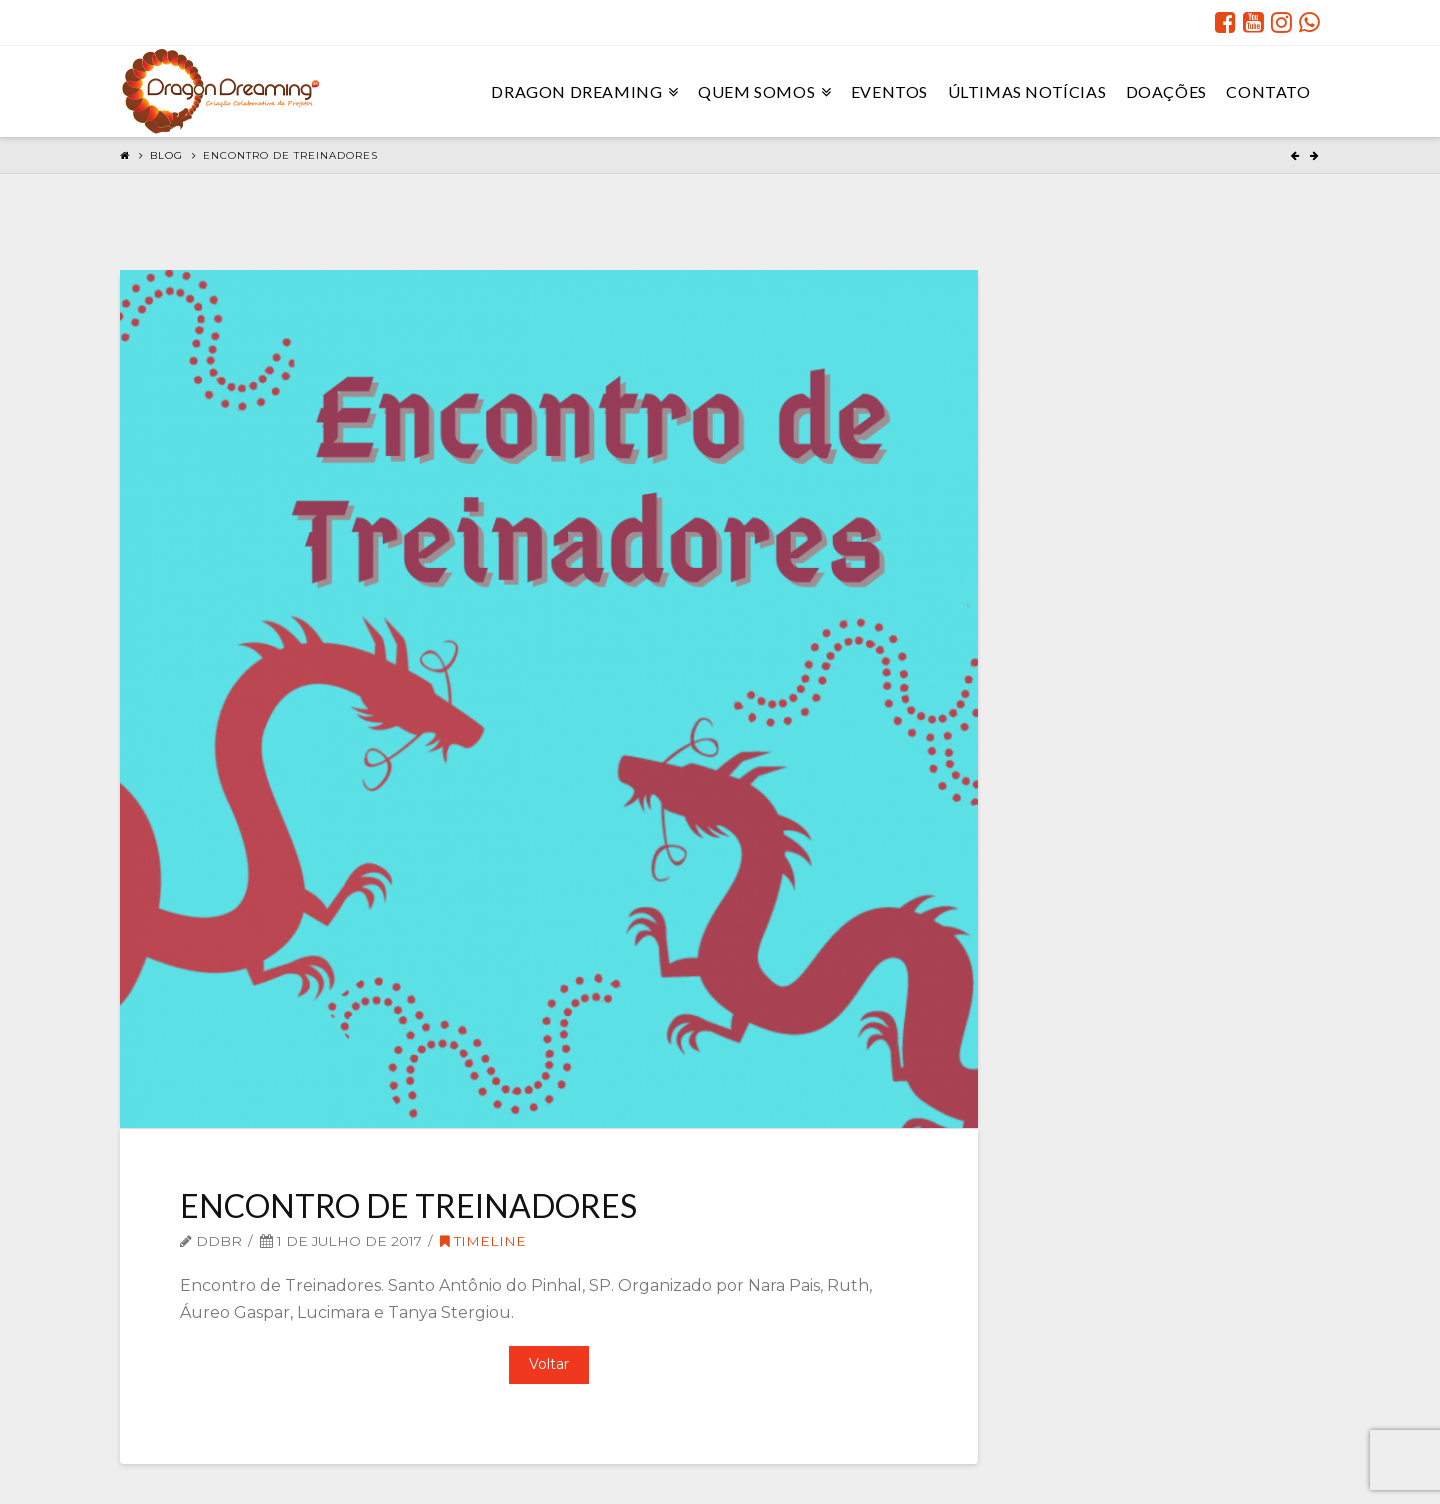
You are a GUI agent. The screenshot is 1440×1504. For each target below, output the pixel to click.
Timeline (483, 1241)
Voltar (549, 1364)
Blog (166, 155)
